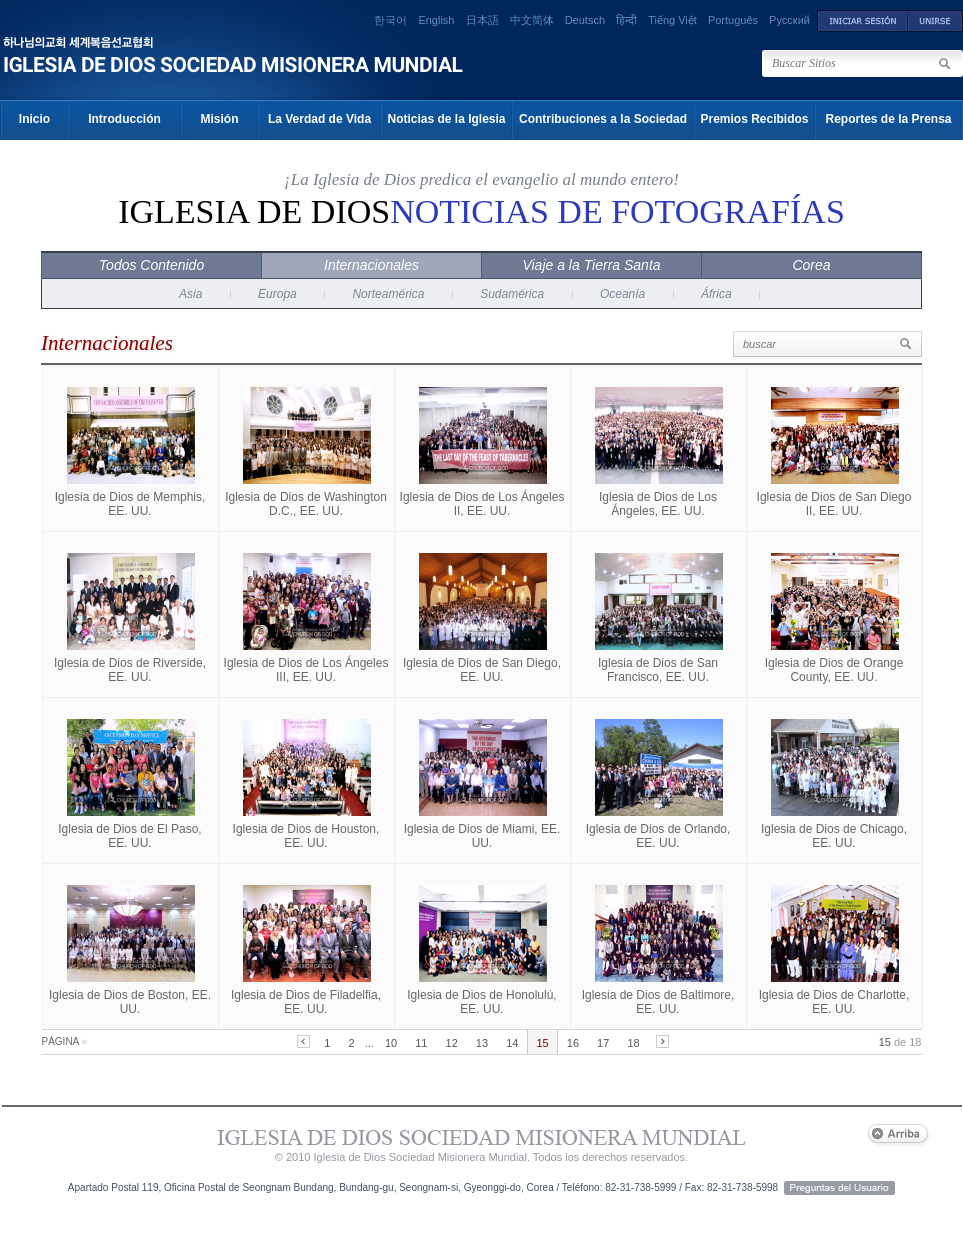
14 (512, 1043)
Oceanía (622, 294)
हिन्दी (626, 20)
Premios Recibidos (754, 119)
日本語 (482, 20)
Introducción (124, 119)
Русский (789, 20)
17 (603, 1043)
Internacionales (371, 265)
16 (573, 1043)
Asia (190, 294)
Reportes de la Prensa (888, 119)
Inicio (34, 119)
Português (733, 20)
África (716, 294)
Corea (811, 265)
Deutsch (585, 20)
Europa (277, 294)
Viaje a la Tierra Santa (591, 265)
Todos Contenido (151, 265)
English (436, 20)
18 (633, 1043)
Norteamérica (388, 294)
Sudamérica (512, 294)
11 (421, 1043)
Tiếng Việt (672, 20)
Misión (220, 119)
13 (482, 1043)
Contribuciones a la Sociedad (603, 119)
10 (391, 1043)
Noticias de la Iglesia (446, 119)
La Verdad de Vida (319, 119)
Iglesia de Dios (481, 211)
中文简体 (532, 20)
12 (452, 1043)
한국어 (390, 20)
